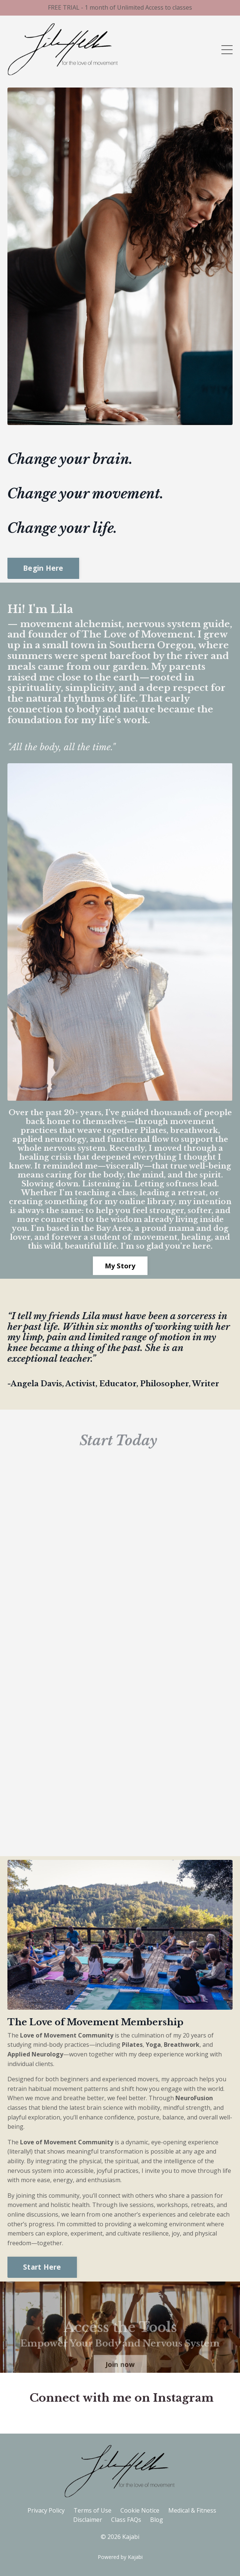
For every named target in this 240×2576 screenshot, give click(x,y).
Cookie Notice (139, 2510)
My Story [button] (120, 1265)
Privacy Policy (46, 2510)
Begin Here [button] (43, 568)
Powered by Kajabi (120, 2556)
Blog (156, 2520)
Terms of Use (92, 2510)
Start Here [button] (42, 2267)
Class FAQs (126, 2520)
